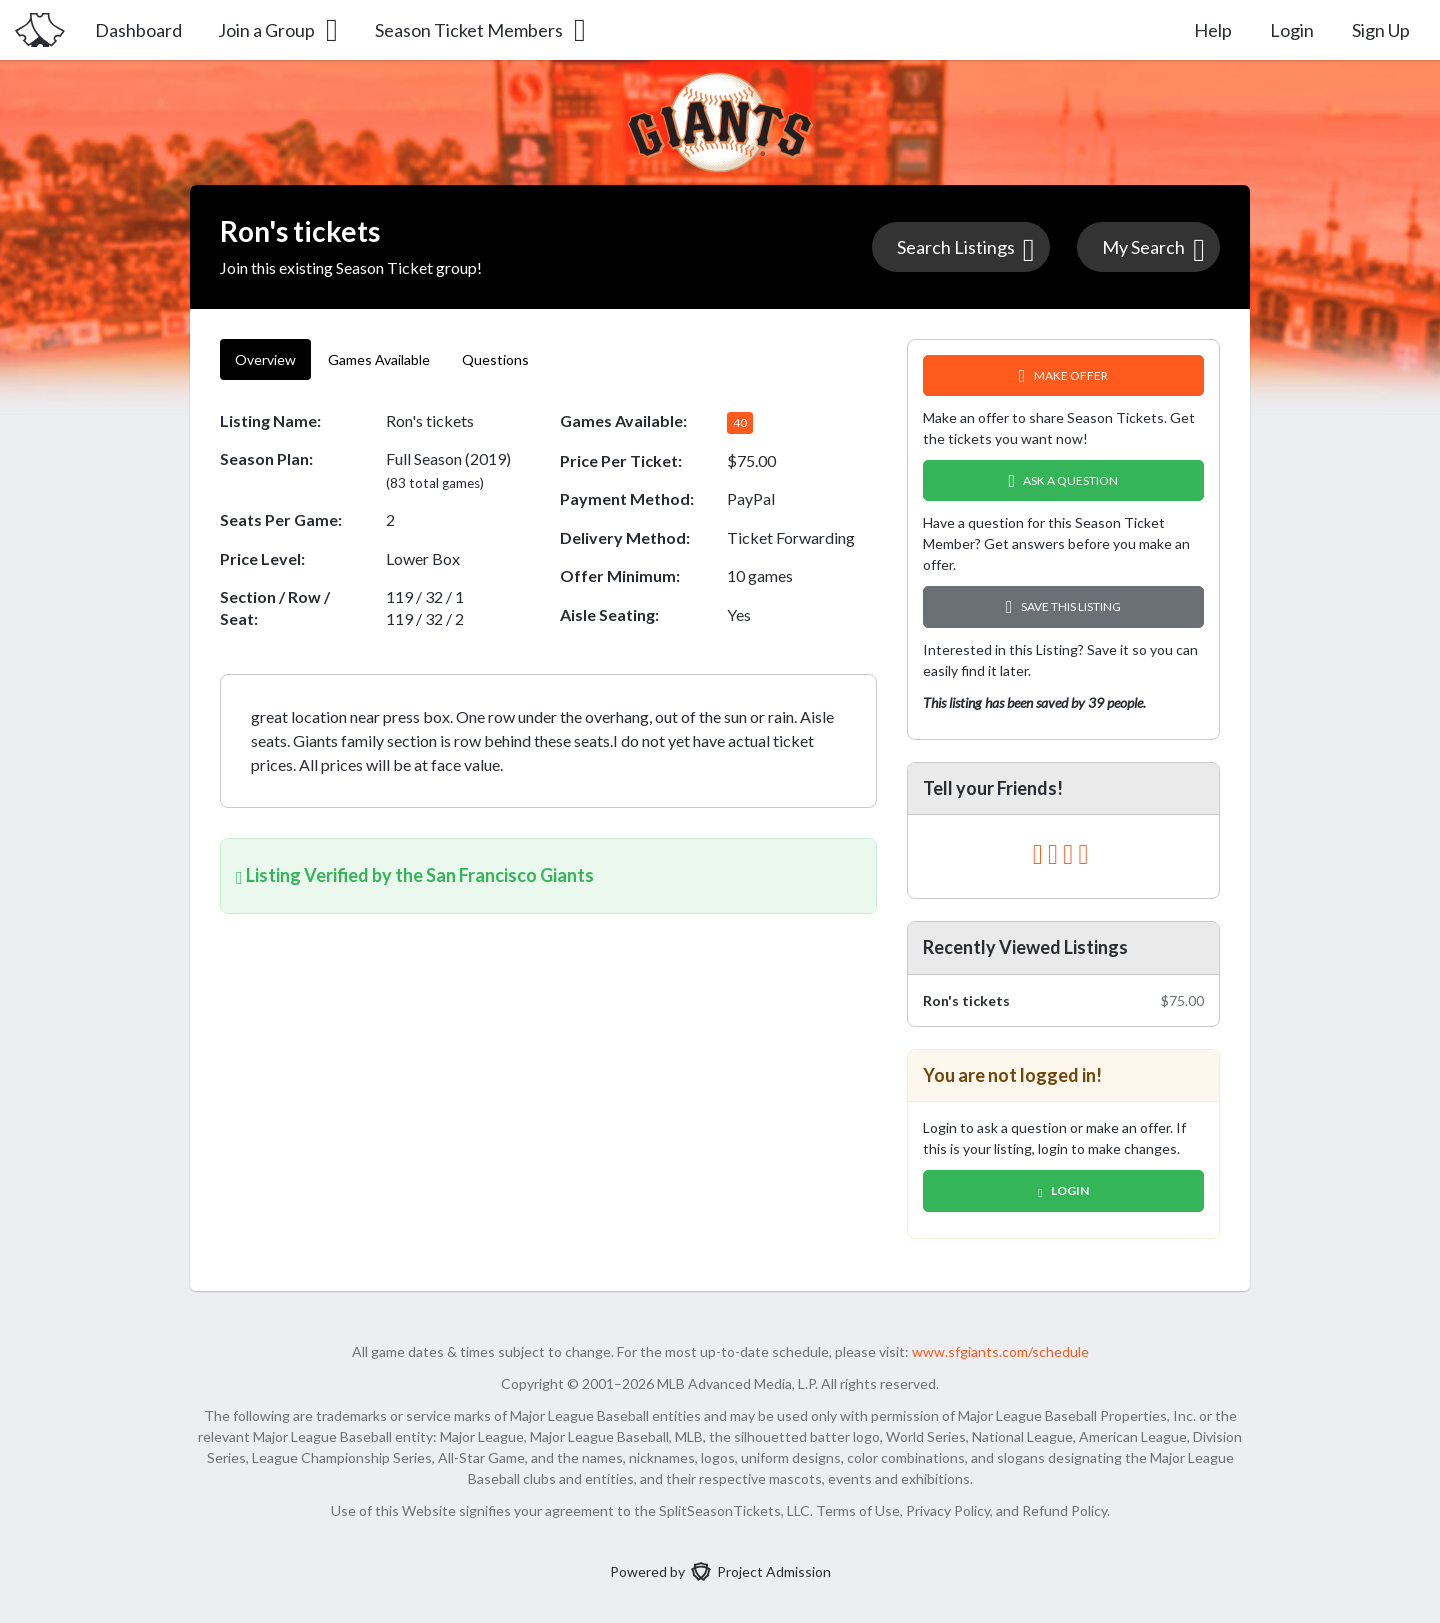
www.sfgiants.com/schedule (1000, 1351)
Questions (497, 359)
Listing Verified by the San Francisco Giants (415, 875)
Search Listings (966, 249)
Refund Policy (1064, 1510)
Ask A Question (1064, 480)
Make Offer (1063, 375)
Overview (265, 359)
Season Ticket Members (482, 30)
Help (1213, 30)
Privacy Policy (948, 1510)
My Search (1153, 249)
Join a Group (279, 30)
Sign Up (1381, 30)
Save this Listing (1063, 606)
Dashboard (138, 30)
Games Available (379, 359)
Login (1292, 30)
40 (740, 422)
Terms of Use (858, 1510)
